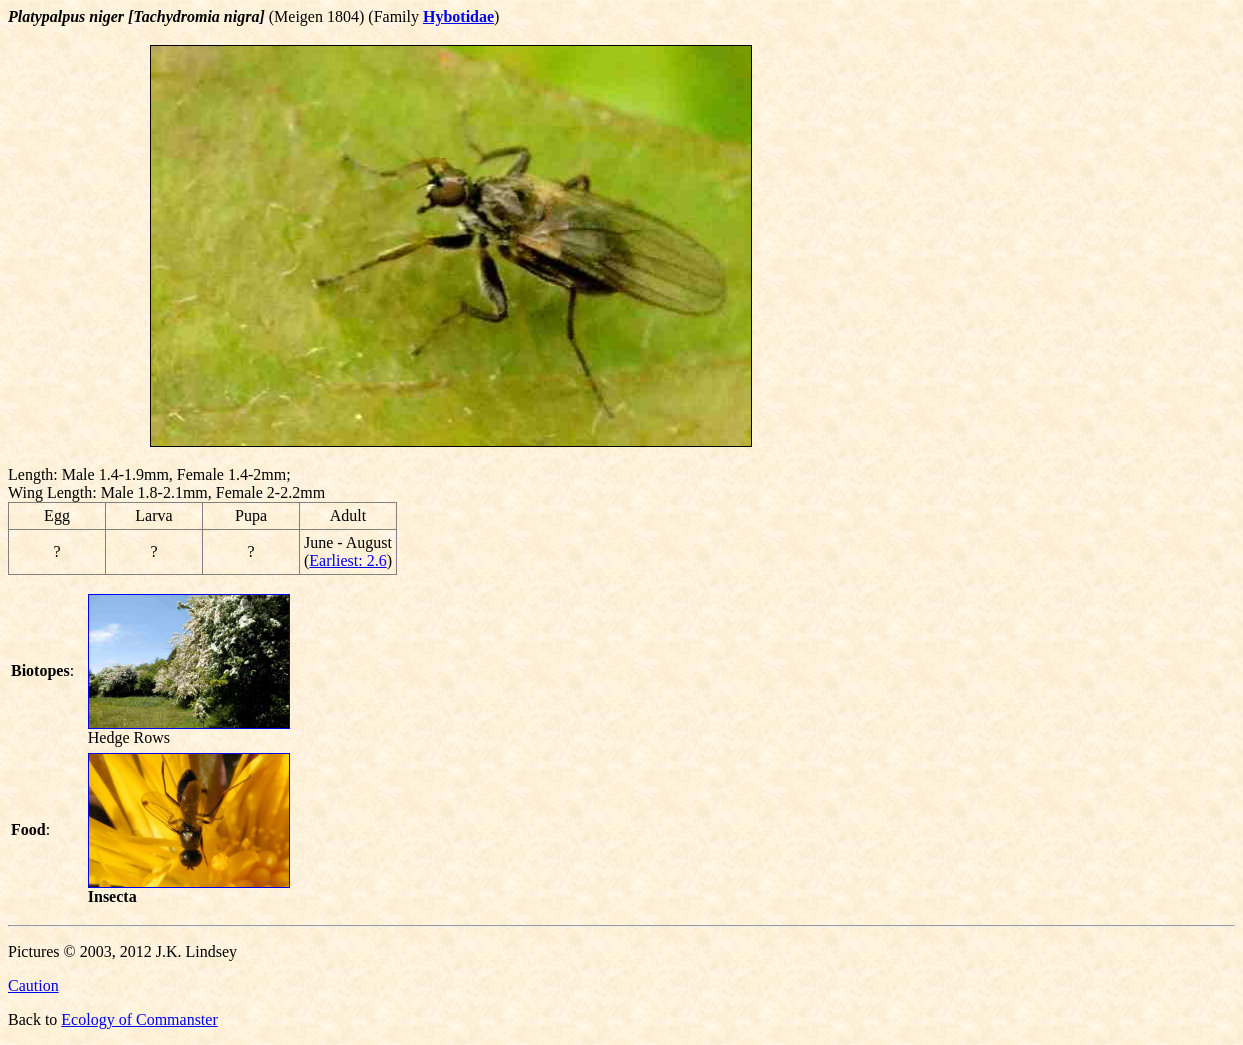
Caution (33, 985)
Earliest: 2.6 (347, 560)
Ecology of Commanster (139, 1019)
